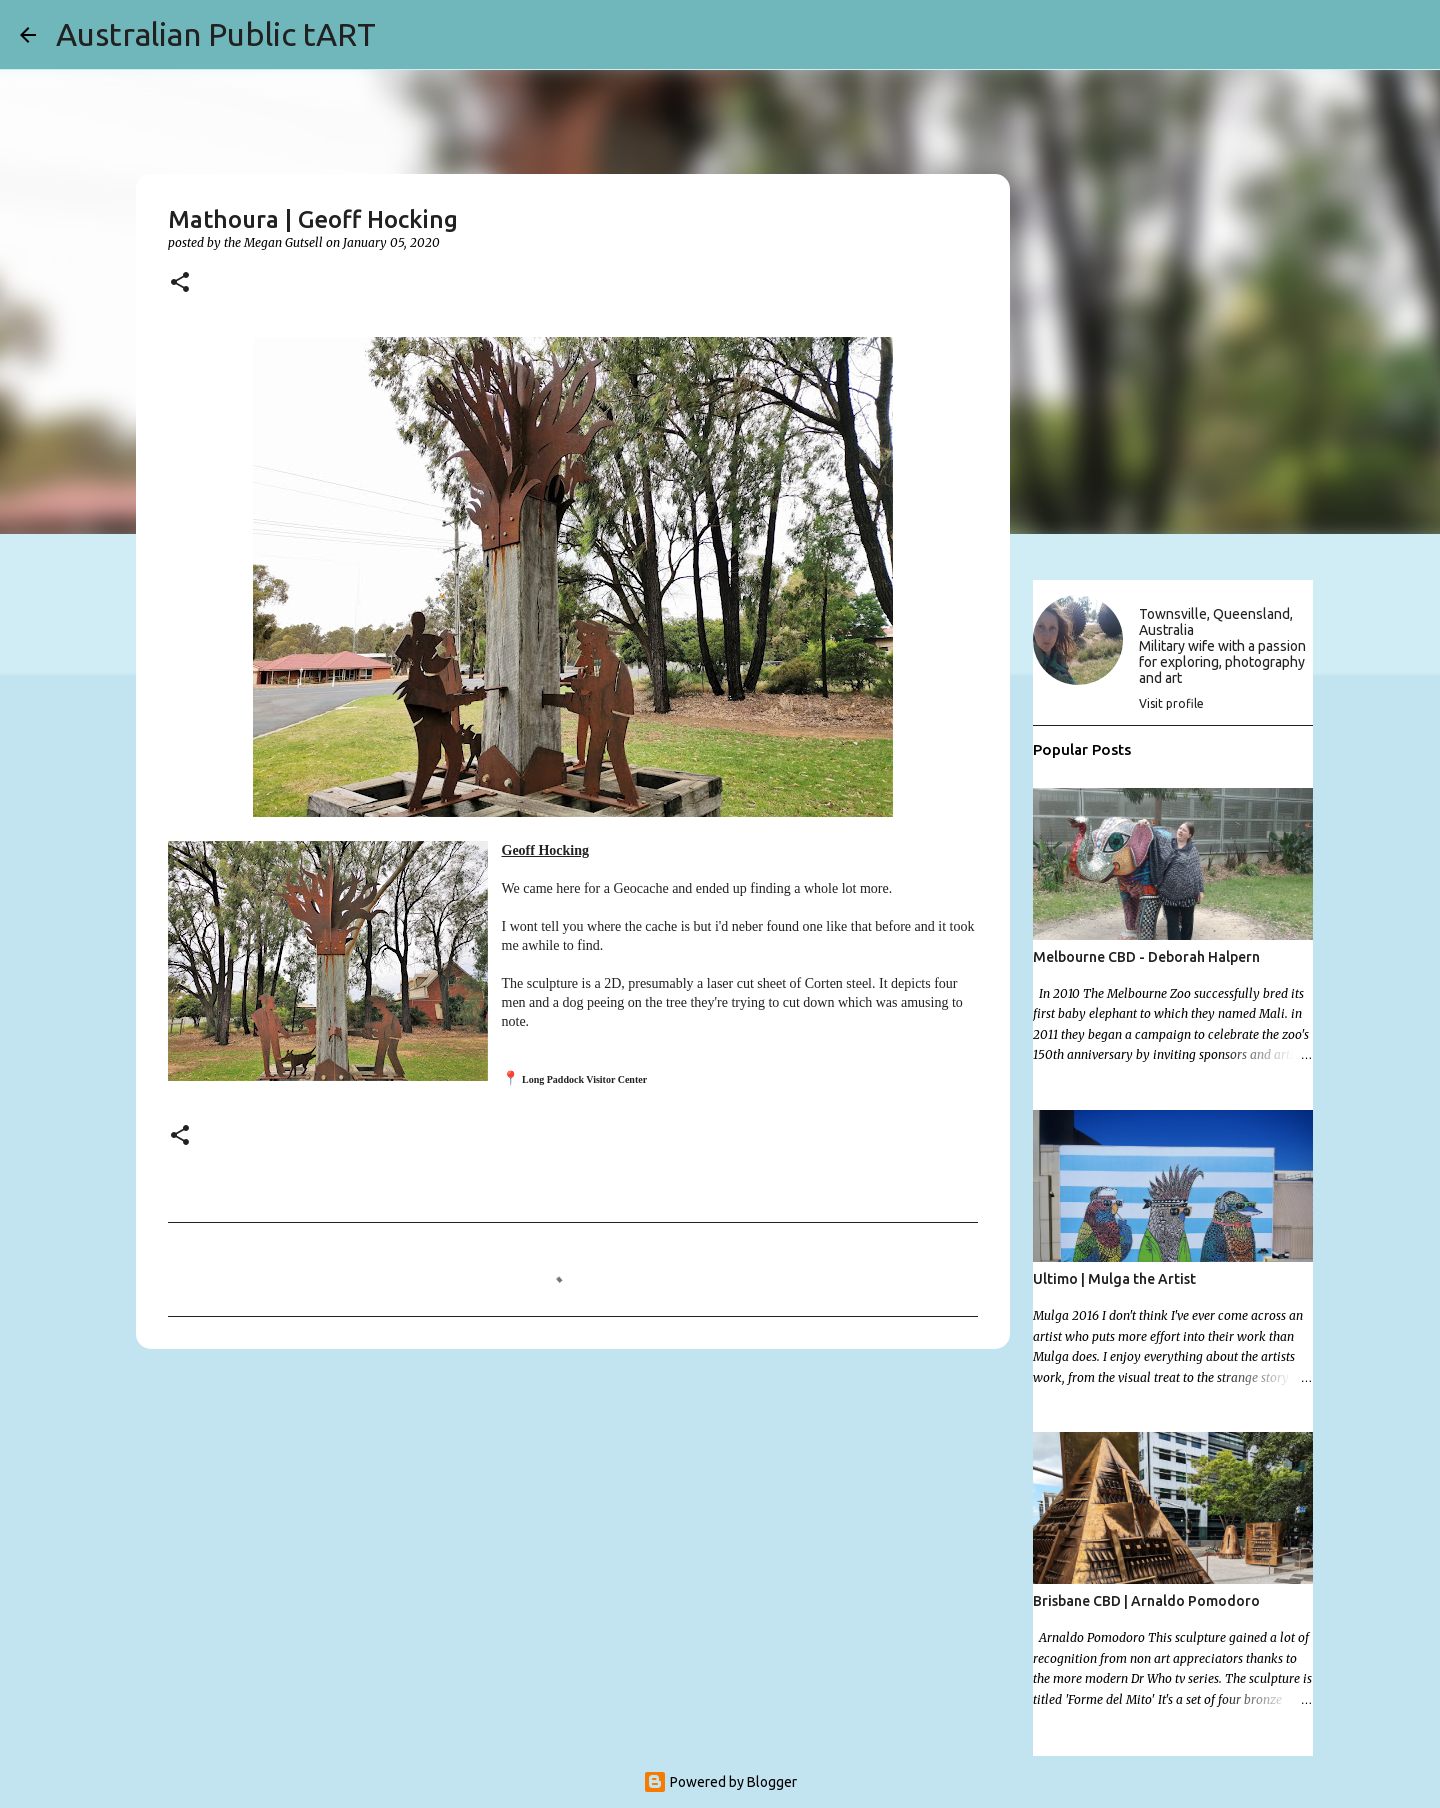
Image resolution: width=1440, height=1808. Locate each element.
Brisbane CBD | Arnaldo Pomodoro (1146, 1601)
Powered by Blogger (720, 1782)
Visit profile (1171, 703)
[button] (180, 283)
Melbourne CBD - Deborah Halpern (1146, 957)
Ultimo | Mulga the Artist (1114, 1279)
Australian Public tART (216, 34)
